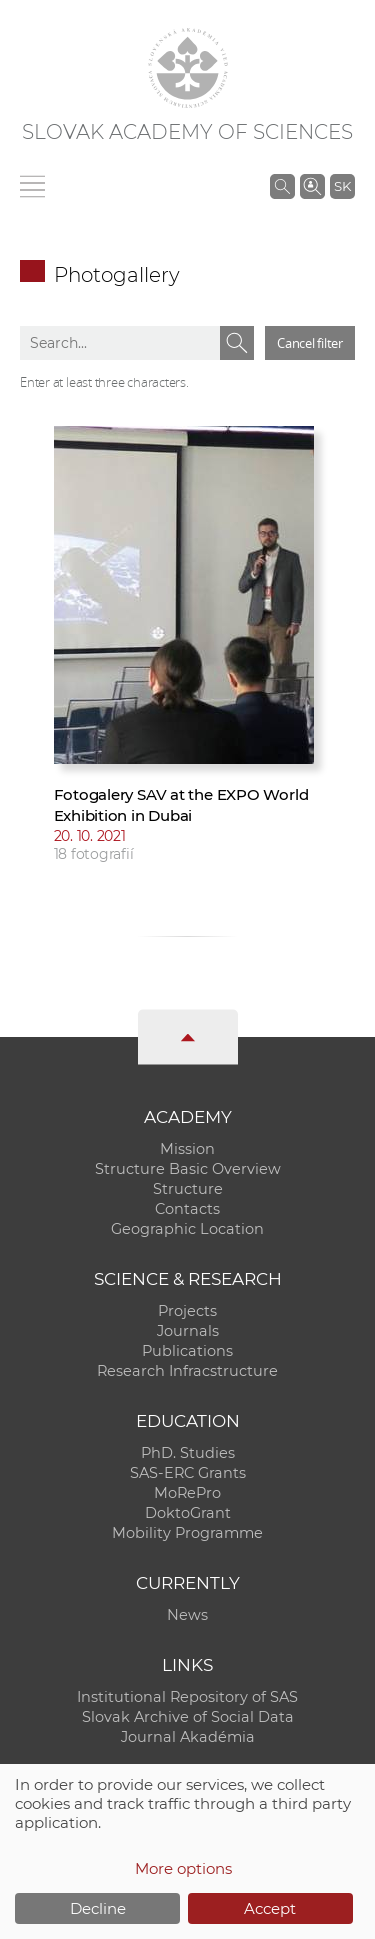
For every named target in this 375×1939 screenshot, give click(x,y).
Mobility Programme (187, 1533)
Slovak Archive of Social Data (188, 1717)
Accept (270, 1908)
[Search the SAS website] (282, 186)
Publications (187, 1351)
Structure (188, 1189)
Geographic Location (187, 1229)
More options (183, 1868)
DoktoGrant (188, 1513)
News (187, 1615)
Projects (187, 1311)
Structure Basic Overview (188, 1169)
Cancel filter (310, 343)
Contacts (187, 1209)
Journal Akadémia (188, 1737)
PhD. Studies (188, 1453)
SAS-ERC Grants (188, 1473)
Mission (187, 1149)
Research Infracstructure (187, 1371)
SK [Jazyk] (342, 186)
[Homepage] (188, 68)
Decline (98, 1908)
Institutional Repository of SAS (187, 1697)
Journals (188, 1331)
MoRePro (187, 1493)
